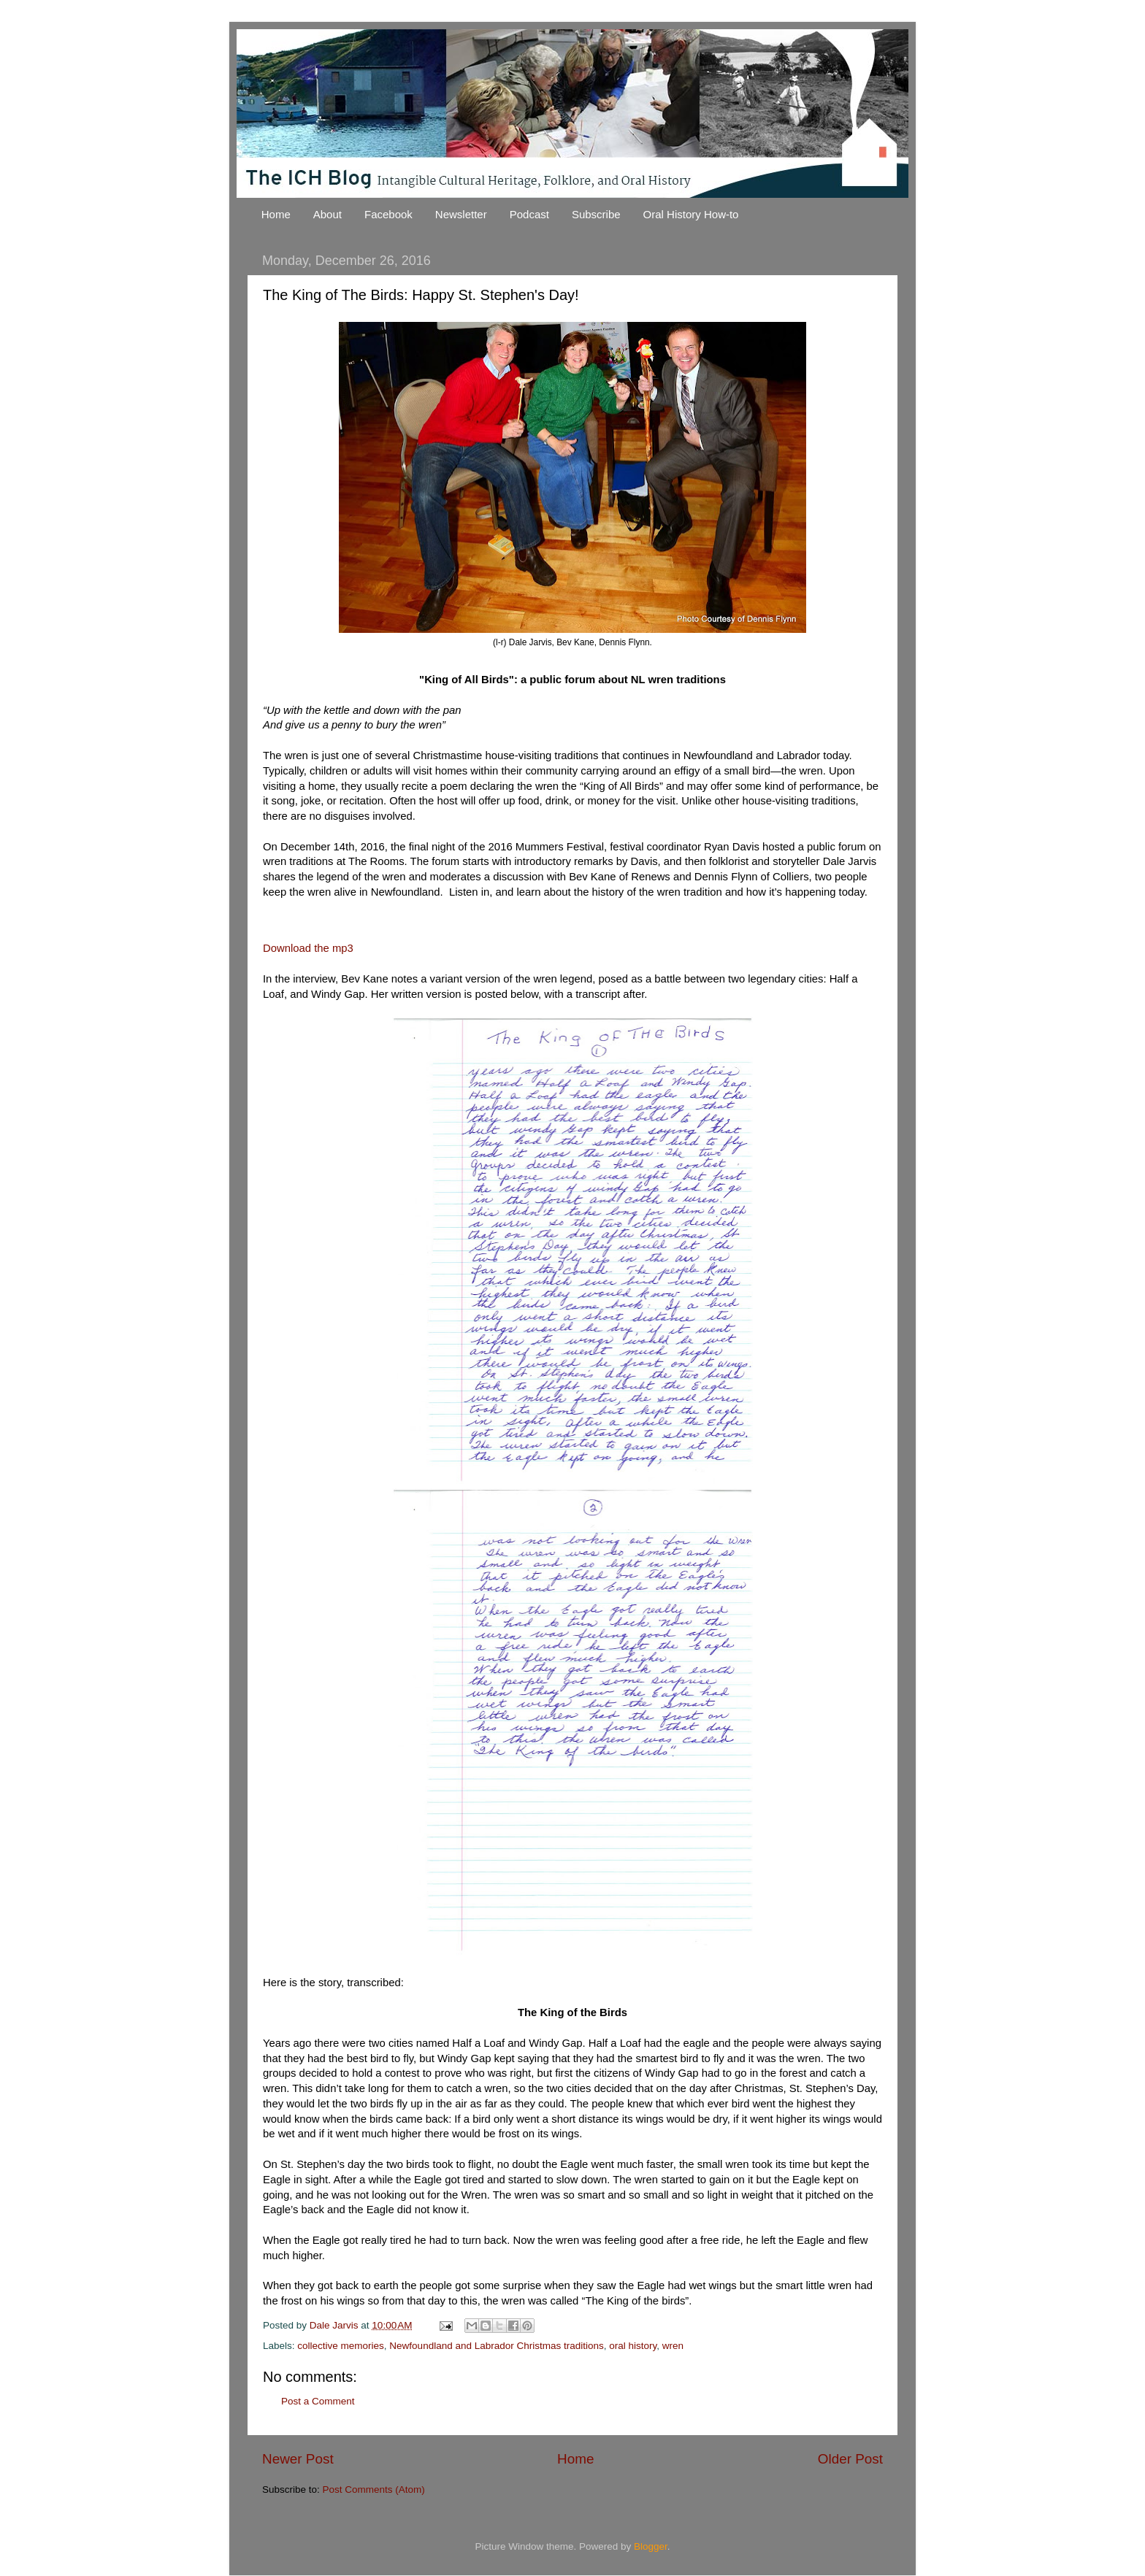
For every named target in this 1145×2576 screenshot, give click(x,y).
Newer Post (298, 2459)
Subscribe (596, 214)
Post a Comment (318, 2401)
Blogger (650, 2546)
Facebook (388, 214)
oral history (632, 2345)
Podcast (529, 214)
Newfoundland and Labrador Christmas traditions (496, 2345)
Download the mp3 (308, 948)
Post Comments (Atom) (374, 2489)
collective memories (340, 2345)
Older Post (850, 2459)
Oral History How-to (691, 214)
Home (276, 214)
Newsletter (461, 214)
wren (672, 2345)
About (327, 214)
